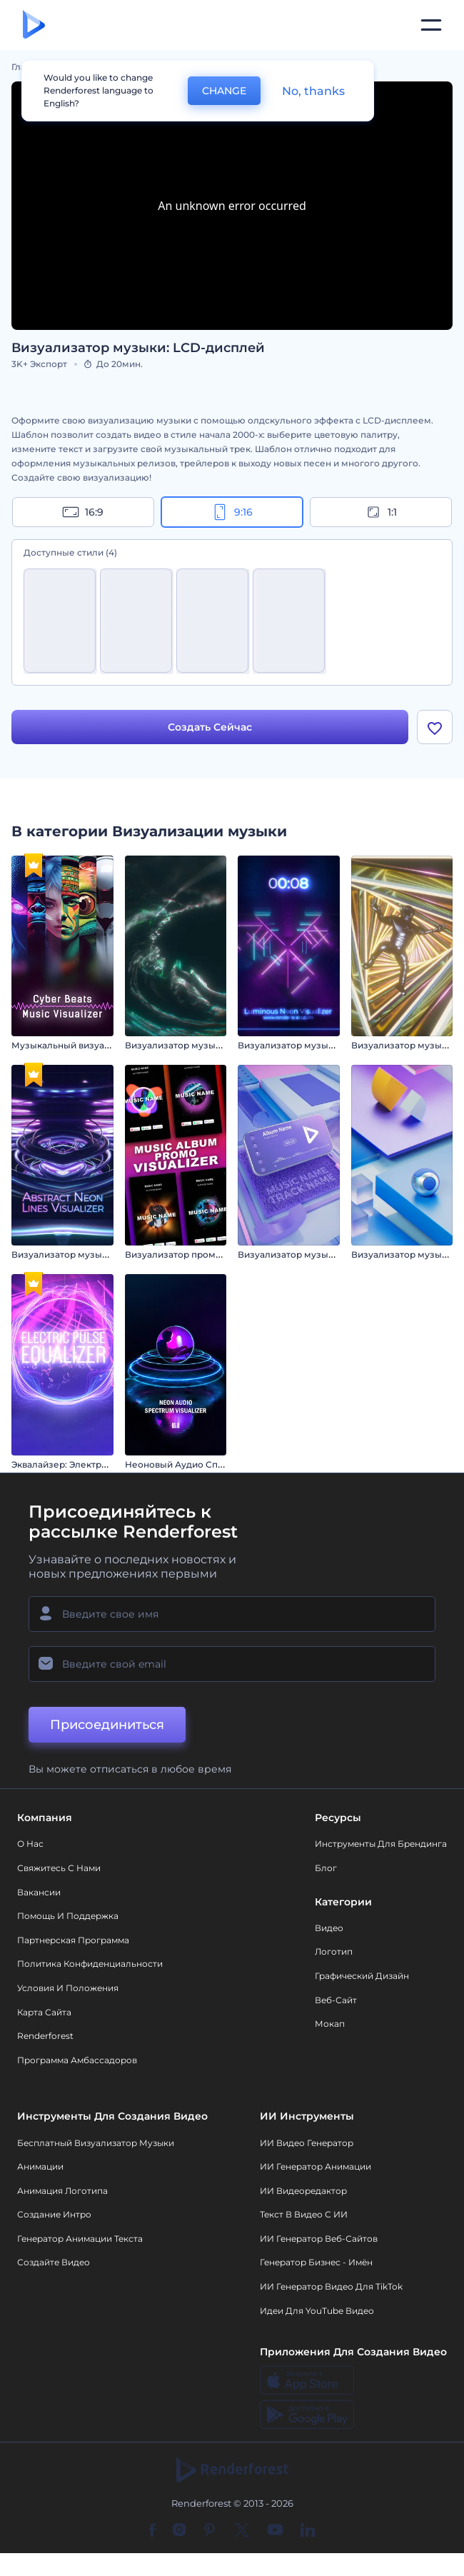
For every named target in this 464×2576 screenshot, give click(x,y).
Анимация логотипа (62, 2192)
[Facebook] (152, 2532)
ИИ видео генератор (306, 2144)
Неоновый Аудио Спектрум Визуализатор (221, 1465)
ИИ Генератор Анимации (315, 2167)
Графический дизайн (362, 1977)
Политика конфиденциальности (90, 1965)
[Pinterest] (209, 2532)
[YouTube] (275, 2532)
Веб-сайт (336, 2001)
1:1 (381, 512)
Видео (329, 1929)
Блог (326, 1869)
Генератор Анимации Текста (80, 2240)
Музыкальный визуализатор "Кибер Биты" (108, 1046)
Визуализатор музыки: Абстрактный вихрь (221, 1046)
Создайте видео (53, 2264)
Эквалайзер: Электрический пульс (89, 1465)
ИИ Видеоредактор (303, 2192)
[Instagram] (179, 2532)
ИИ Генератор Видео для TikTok (331, 2287)
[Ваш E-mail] (232, 1666)
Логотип (334, 1953)
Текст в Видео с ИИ (304, 2216)
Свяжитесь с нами (59, 1869)
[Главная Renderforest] (34, 25)
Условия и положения (67, 1989)
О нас (30, 1845)
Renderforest (45, 2038)
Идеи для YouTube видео (317, 2312)
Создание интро (54, 2216)
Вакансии (39, 1893)
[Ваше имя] (232, 1616)
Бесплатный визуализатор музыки (95, 2144)
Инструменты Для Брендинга (381, 1845)
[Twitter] (241, 2532)
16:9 (83, 512)
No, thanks (313, 91)
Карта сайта (44, 2013)
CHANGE (224, 90)
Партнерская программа (73, 1941)
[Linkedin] (308, 2532)
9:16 (232, 512)
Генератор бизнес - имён (316, 2264)
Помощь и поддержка (67, 1918)
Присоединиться (107, 1727)
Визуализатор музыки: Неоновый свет (325, 1046)
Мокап (330, 2025)
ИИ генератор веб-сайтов (319, 2240)
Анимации (40, 2167)
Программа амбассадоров (77, 2061)
